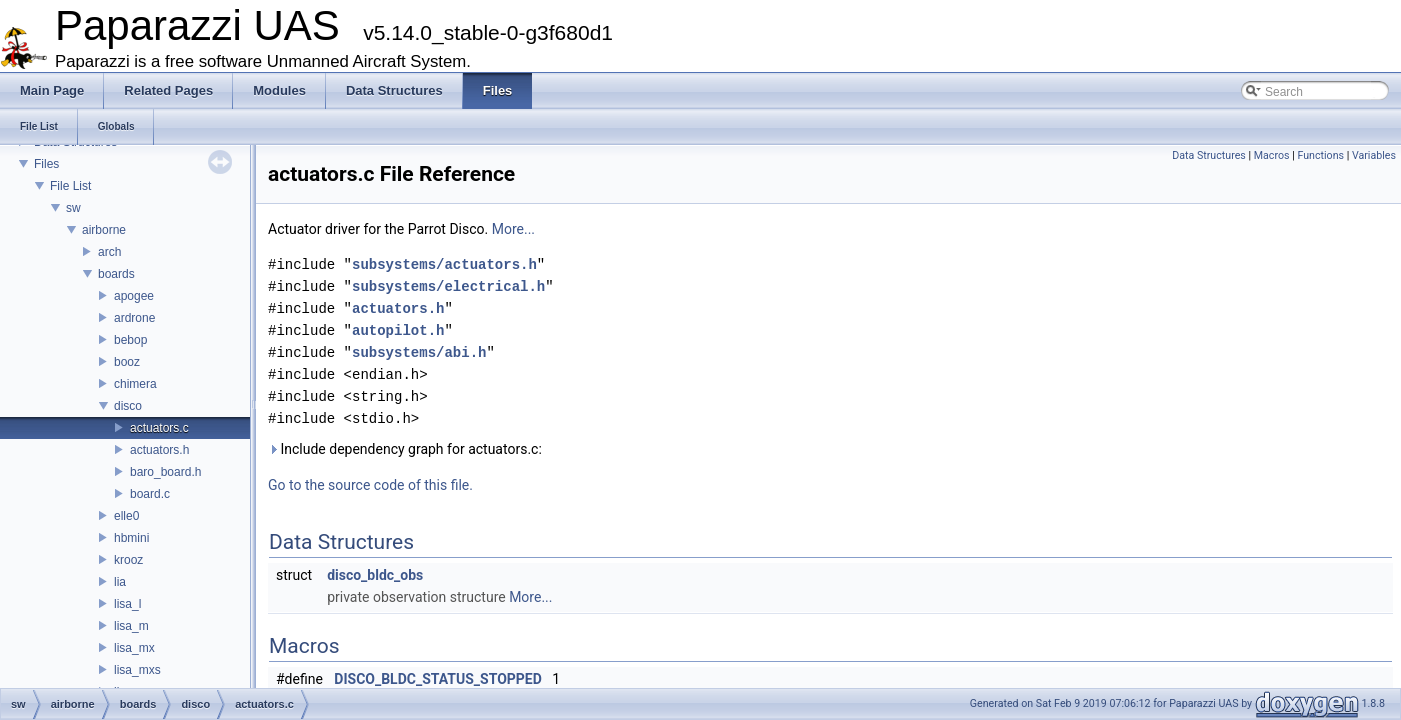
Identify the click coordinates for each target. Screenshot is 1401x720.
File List (70, 186)
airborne (104, 230)
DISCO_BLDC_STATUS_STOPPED (438, 679)
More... (513, 229)
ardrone (134, 318)
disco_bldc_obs (375, 575)
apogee (134, 296)
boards (116, 274)
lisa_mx (134, 648)
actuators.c (159, 428)
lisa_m (131, 626)
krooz (128, 560)
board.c (150, 494)
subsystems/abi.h (419, 352)
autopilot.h (398, 330)
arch (109, 252)
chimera (135, 384)
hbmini (131, 538)
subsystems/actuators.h (444, 264)
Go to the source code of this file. (370, 485)
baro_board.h (165, 472)
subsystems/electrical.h (448, 286)
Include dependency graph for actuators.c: (405, 449)
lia (120, 582)
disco (128, 406)
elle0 (126, 516)
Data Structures (1209, 155)
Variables (1374, 155)
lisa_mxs (137, 670)
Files (46, 164)
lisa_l (127, 604)
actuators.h (159, 450)
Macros (1272, 155)
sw (73, 208)
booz (127, 362)
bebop (130, 340)
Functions (1320, 155)
